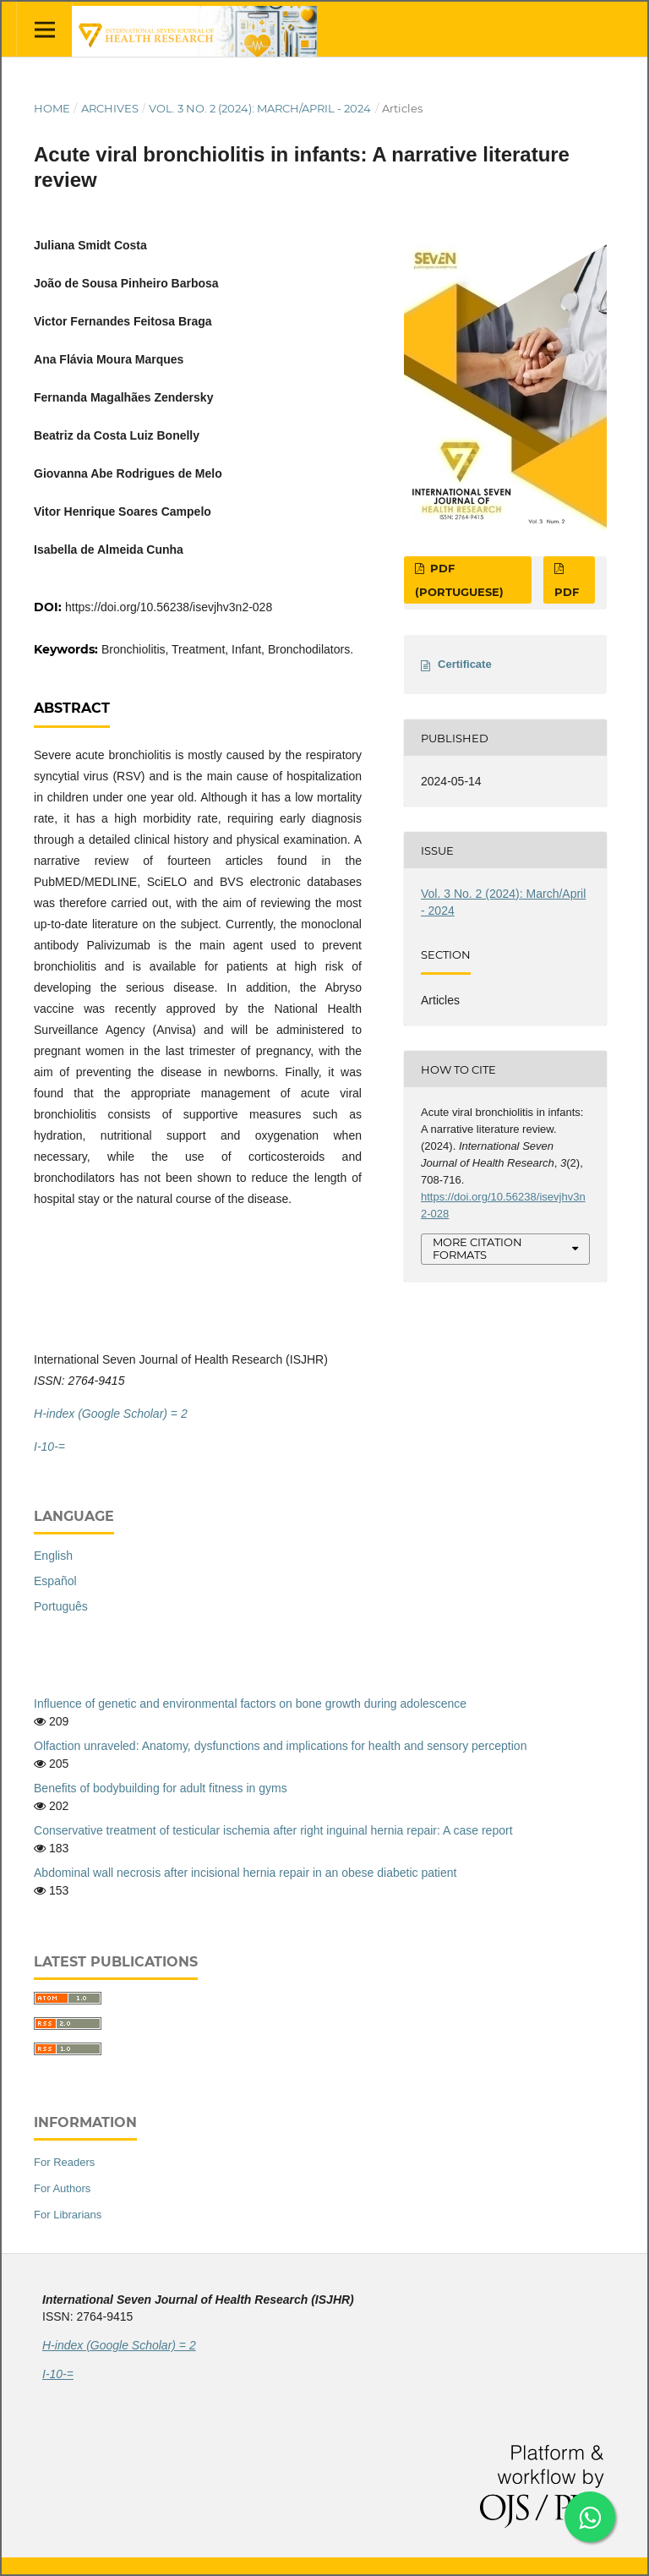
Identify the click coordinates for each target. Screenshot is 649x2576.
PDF (566, 592)
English (53, 1555)
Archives (110, 108)
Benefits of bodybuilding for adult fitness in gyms (160, 1788)
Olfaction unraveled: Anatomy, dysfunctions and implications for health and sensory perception (280, 1746)
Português (61, 1606)
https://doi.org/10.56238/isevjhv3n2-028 (168, 607)
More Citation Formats (477, 1248)
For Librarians (67, 2214)
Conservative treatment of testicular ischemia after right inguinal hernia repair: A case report (273, 1830)
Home (52, 108)
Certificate (465, 664)
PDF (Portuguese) (459, 580)
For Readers (64, 2162)
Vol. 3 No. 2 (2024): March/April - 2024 (260, 108)
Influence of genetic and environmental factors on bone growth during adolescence (250, 1703)
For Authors (62, 2188)
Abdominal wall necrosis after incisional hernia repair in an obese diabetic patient (245, 1872)
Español (55, 1581)
